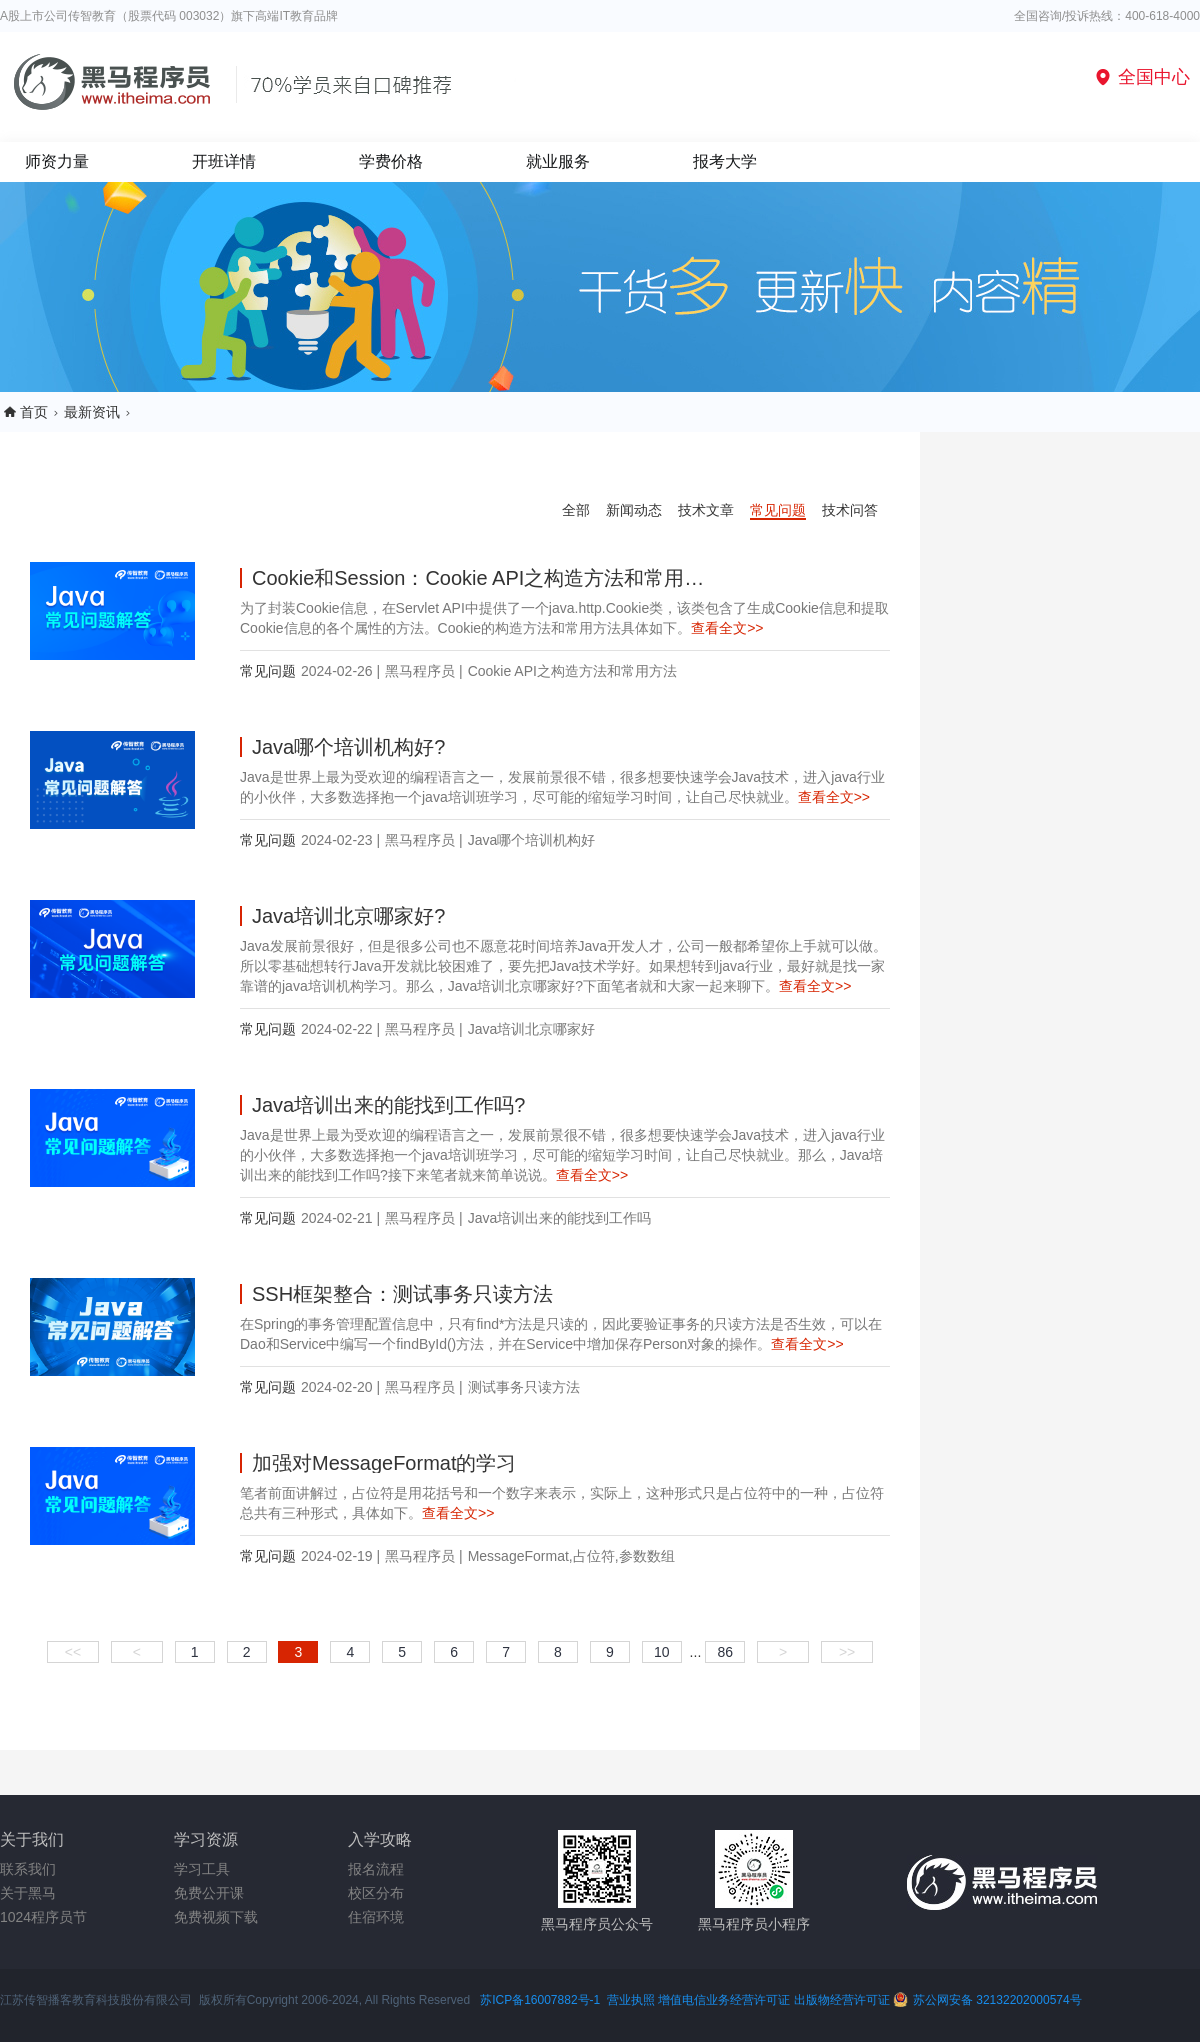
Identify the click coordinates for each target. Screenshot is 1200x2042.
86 (725, 1652)
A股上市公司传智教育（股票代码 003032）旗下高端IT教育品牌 (169, 16)
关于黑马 (28, 1893)
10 (662, 1652)
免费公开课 (209, 1893)
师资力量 (57, 161)
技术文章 (706, 510)
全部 (576, 510)
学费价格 (391, 161)
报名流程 (376, 1869)
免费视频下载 (216, 1917)
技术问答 (850, 510)
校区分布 (376, 1893)
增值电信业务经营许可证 (724, 2000)
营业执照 (631, 2000)
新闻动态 (634, 510)
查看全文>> (727, 628)
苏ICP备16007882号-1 (540, 2000)
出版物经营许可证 (843, 2000)
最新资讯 (92, 412)
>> (847, 1652)
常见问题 (778, 510)
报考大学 (725, 161)
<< (73, 1652)
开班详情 (224, 161)
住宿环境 (376, 1917)
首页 (34, 412)
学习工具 (202, 1869)
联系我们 (28, 1869)
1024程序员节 (43, 1917)
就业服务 (558, 161)
